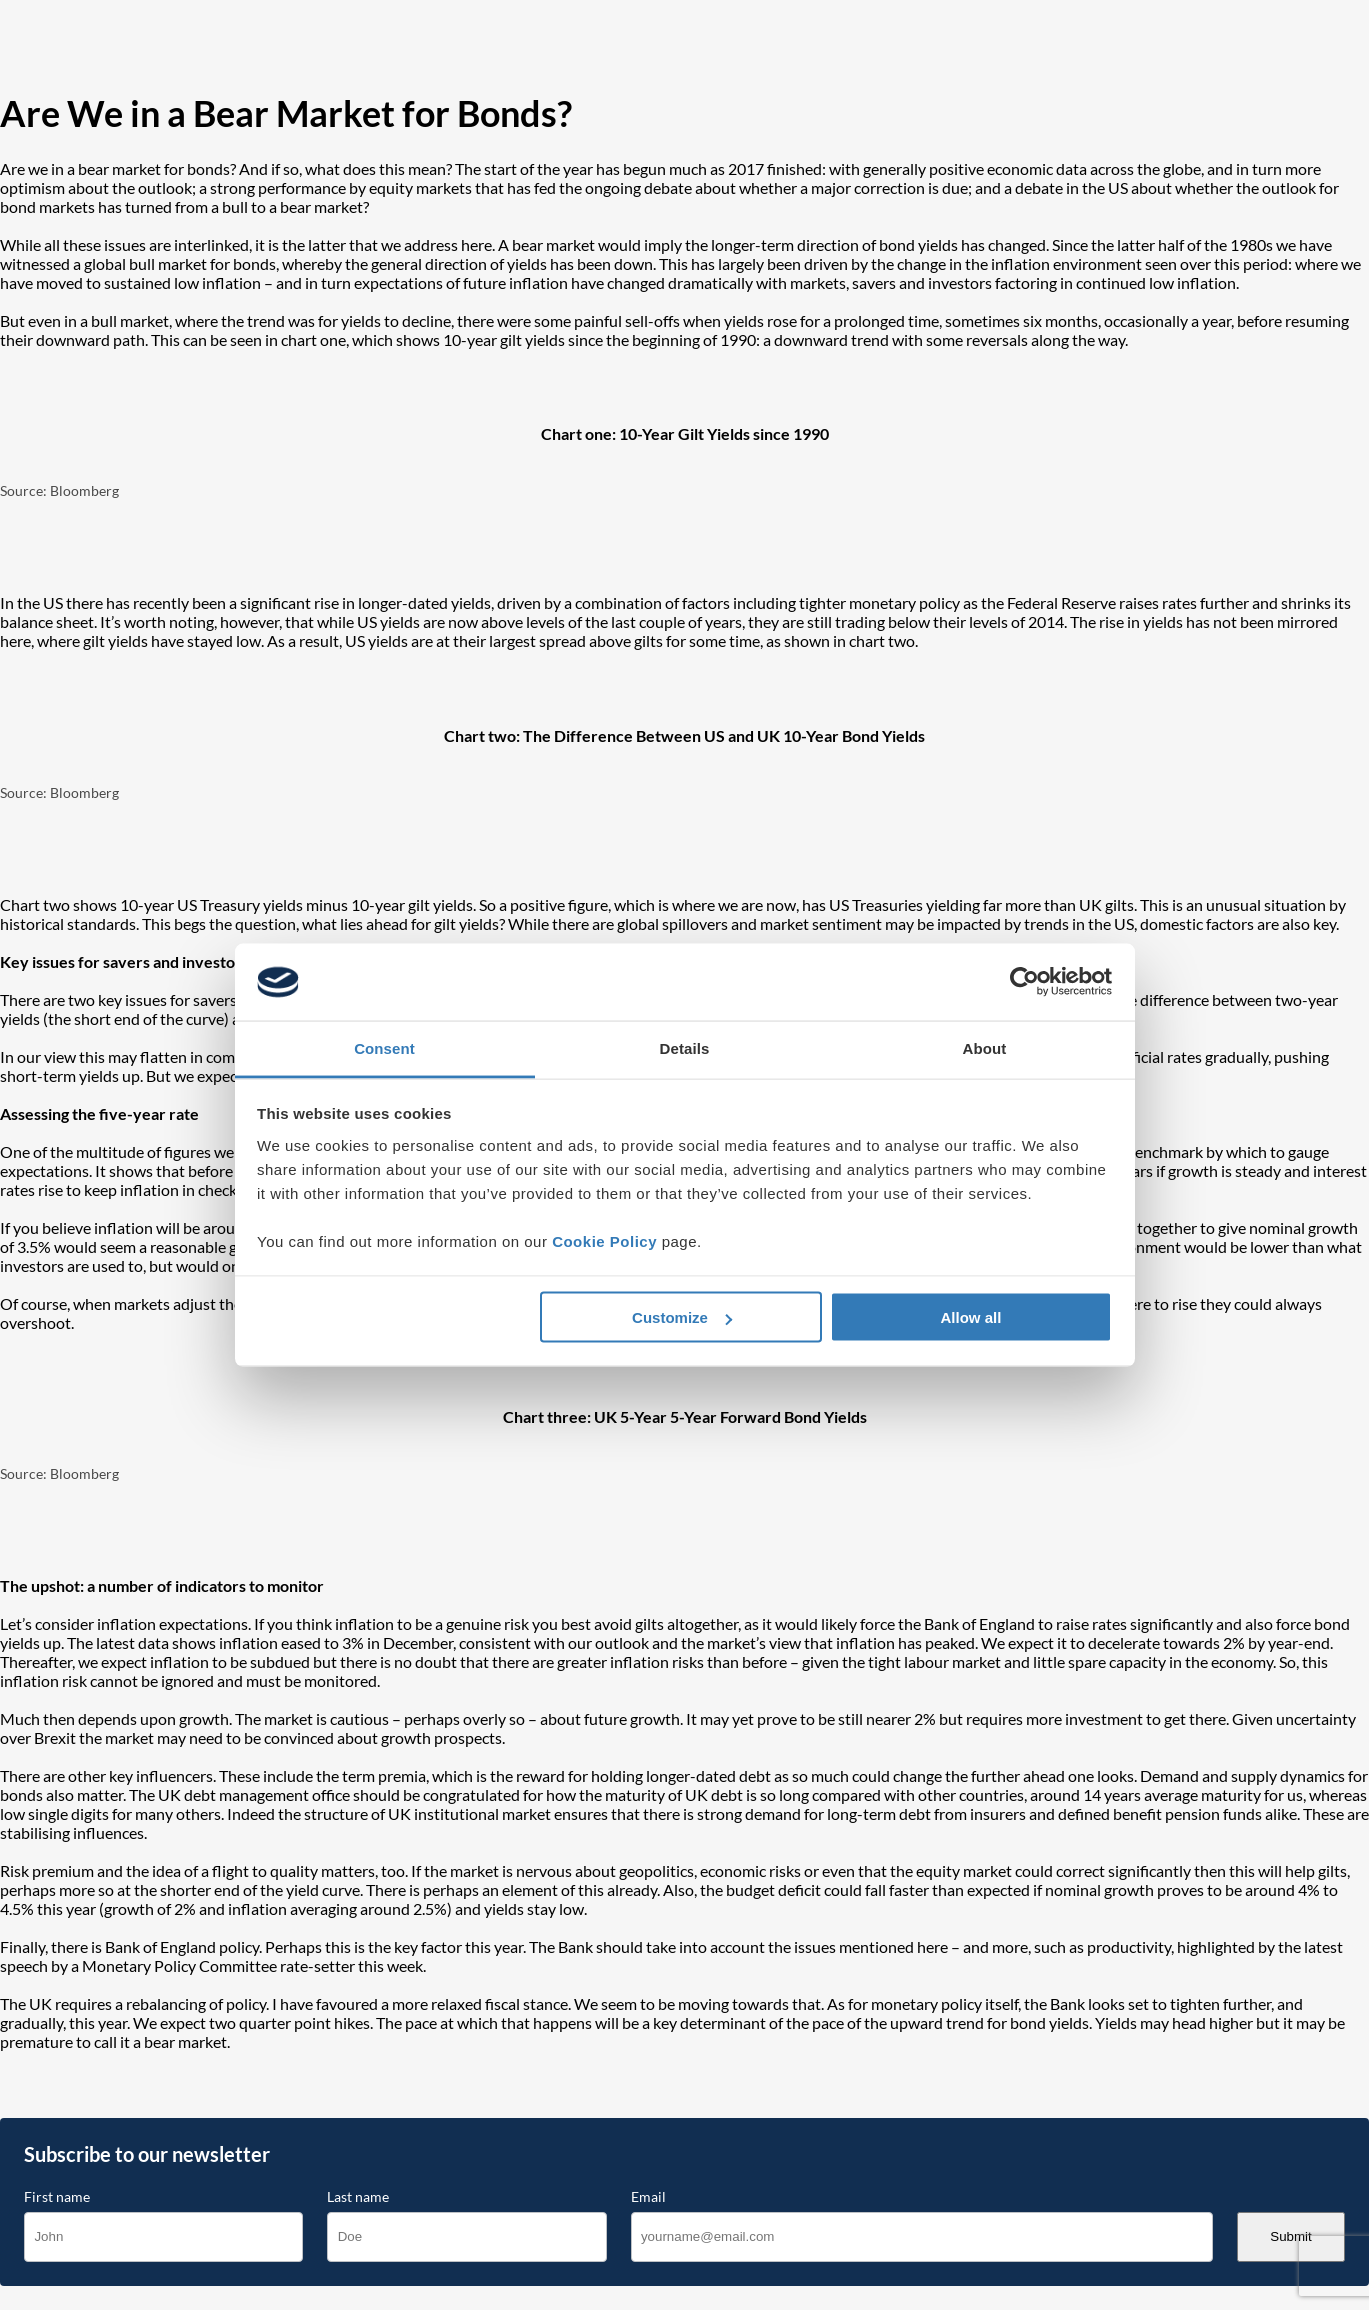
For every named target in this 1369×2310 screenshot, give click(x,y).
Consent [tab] (384, 1047)
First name (57, 2197)
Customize (682, 1317)
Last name (358, 2197)
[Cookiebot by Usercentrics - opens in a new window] (1024, 982)
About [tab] (985, 1047)
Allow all (971, 1317)
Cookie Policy (604, 1240)
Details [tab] (685, 1047)
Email (648, 2197)
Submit (1290, 2236)
